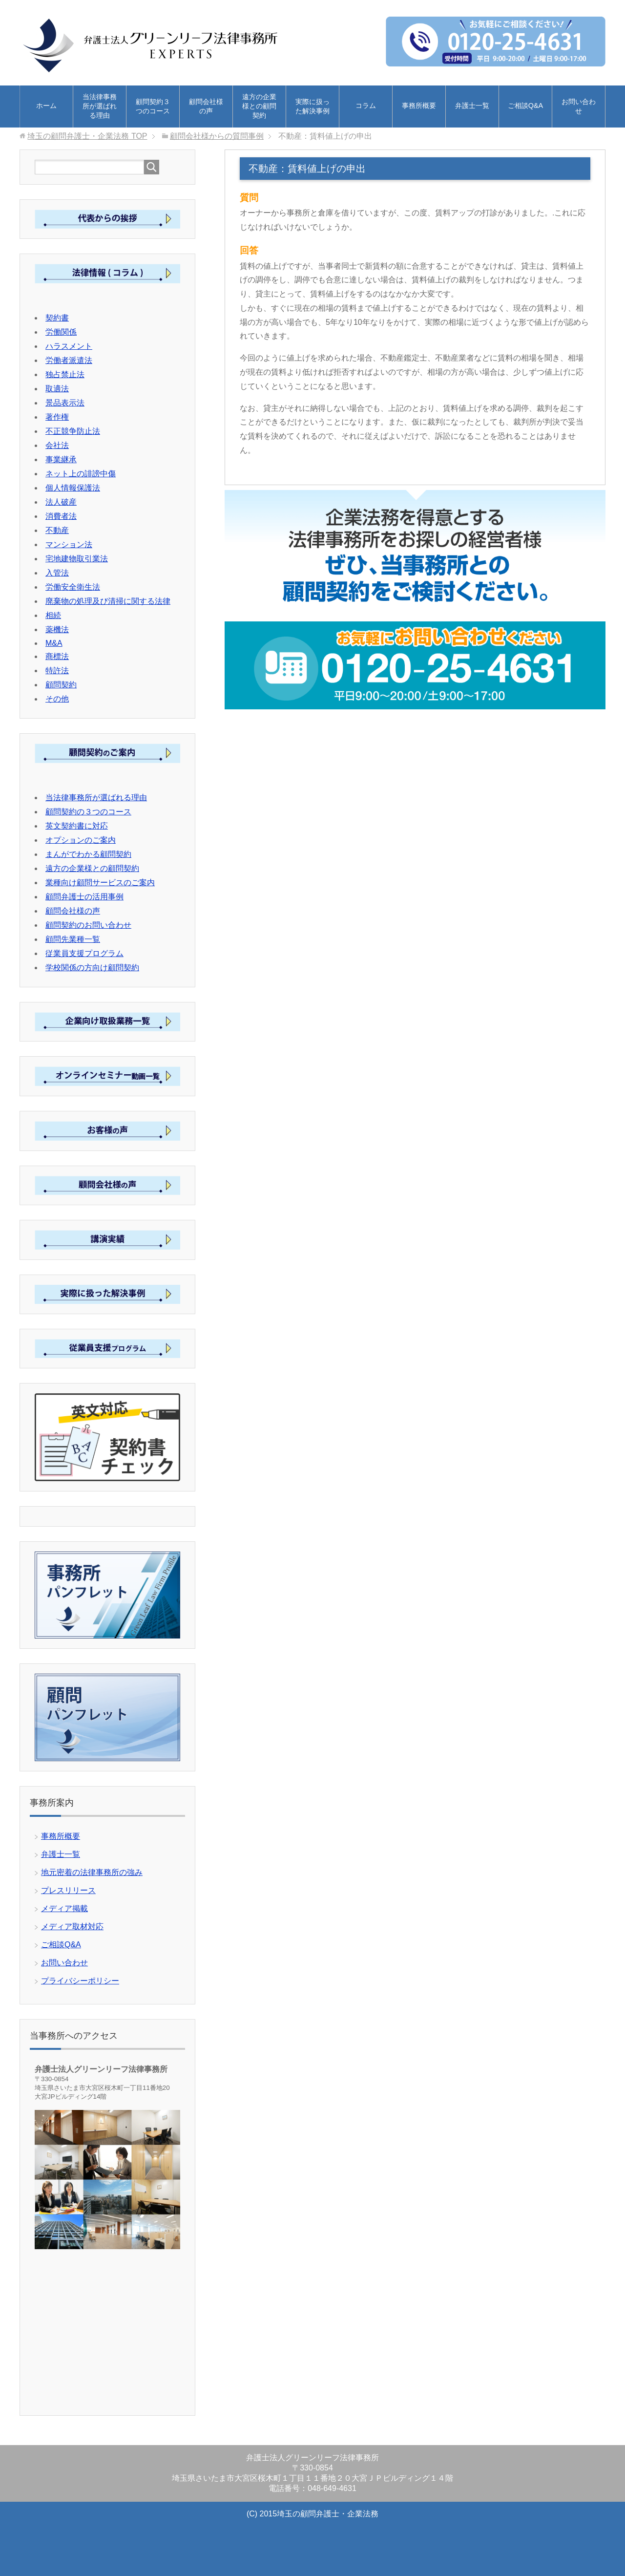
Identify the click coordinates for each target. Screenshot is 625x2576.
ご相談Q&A (525, 105)
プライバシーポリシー (80, 1981)
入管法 (57, 573)
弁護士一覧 (472, 105)
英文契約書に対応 (76, 826)
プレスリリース (68, 1890)
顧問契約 (61, 685)
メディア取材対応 (72, 1926)
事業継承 (61, 459)
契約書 (57, 318)
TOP (87, 136)
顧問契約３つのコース (153, 106)
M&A (53, 643)
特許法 (57, 670)
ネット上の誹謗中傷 (80, 473)
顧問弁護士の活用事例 (84, 897)
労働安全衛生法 (72, 587)
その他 (57, 699)
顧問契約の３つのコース (88, 812)
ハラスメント (68, 346)
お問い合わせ (579, 106)
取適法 (57, 388)
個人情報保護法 (72, 488)
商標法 (57, 656)
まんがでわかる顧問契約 (88, 854)
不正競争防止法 (72, 431)
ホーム (46, 105)
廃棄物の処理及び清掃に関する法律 (107, 601)
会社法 (57, 445)
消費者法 (61, 516)
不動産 (57, 530)
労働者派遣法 (68, 360)
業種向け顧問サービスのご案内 (100, 882)
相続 (53, 615)
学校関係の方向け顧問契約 (92, 967)
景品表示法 (64, 403)
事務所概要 (419, 105)
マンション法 (68, 544)
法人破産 (61, 502)
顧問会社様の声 (206, 106)
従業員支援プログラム (84, 953)
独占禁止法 (64, 374)
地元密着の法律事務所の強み (92, 1872)
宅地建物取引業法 (76, 558)
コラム (365, 105)
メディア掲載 (64, 1908)
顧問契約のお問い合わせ (88, 925)
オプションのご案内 (80, 840)
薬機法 (57, 629)
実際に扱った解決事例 (312, 106)
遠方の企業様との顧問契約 (259, 106)
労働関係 (61, 332)
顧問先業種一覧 (72, 939)
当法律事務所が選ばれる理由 (100, 106)
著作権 (57, 417)
